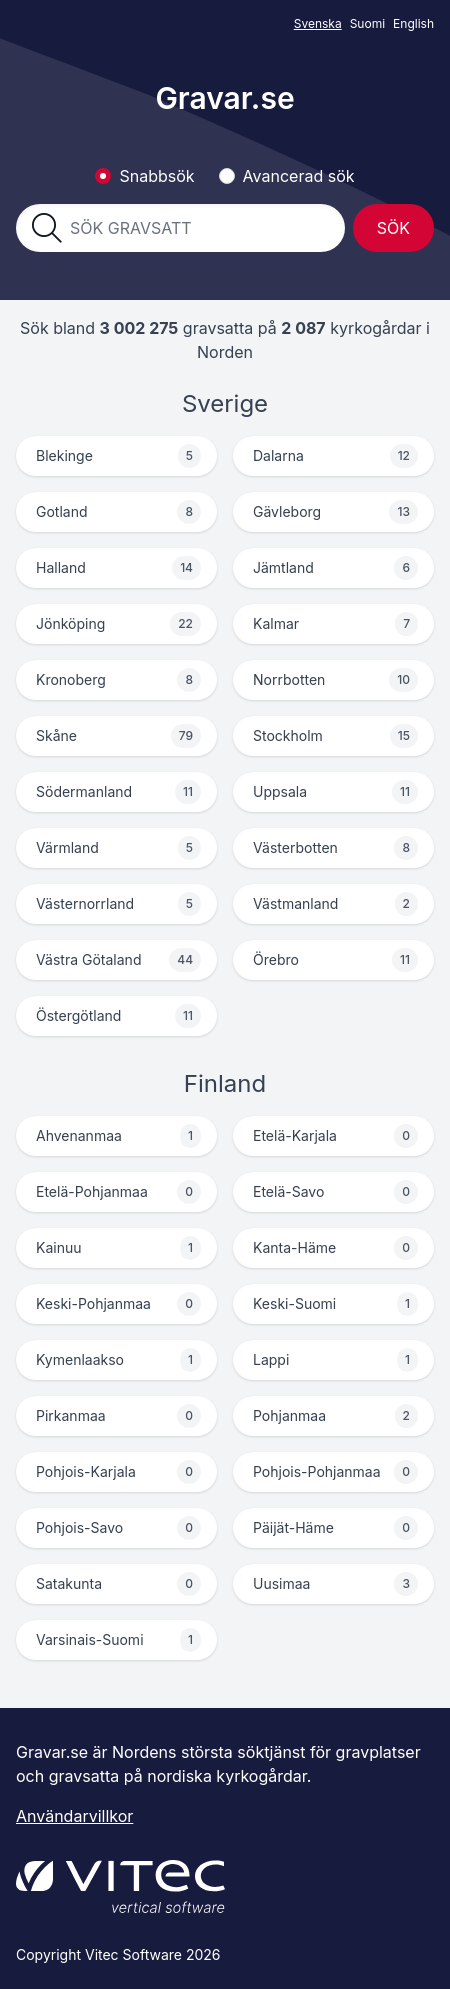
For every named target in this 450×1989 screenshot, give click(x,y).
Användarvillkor (74, 1816)
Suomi (367, 23)
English (413, 23)
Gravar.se (224, 98)
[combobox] (199, 228)
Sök (393, 228)
